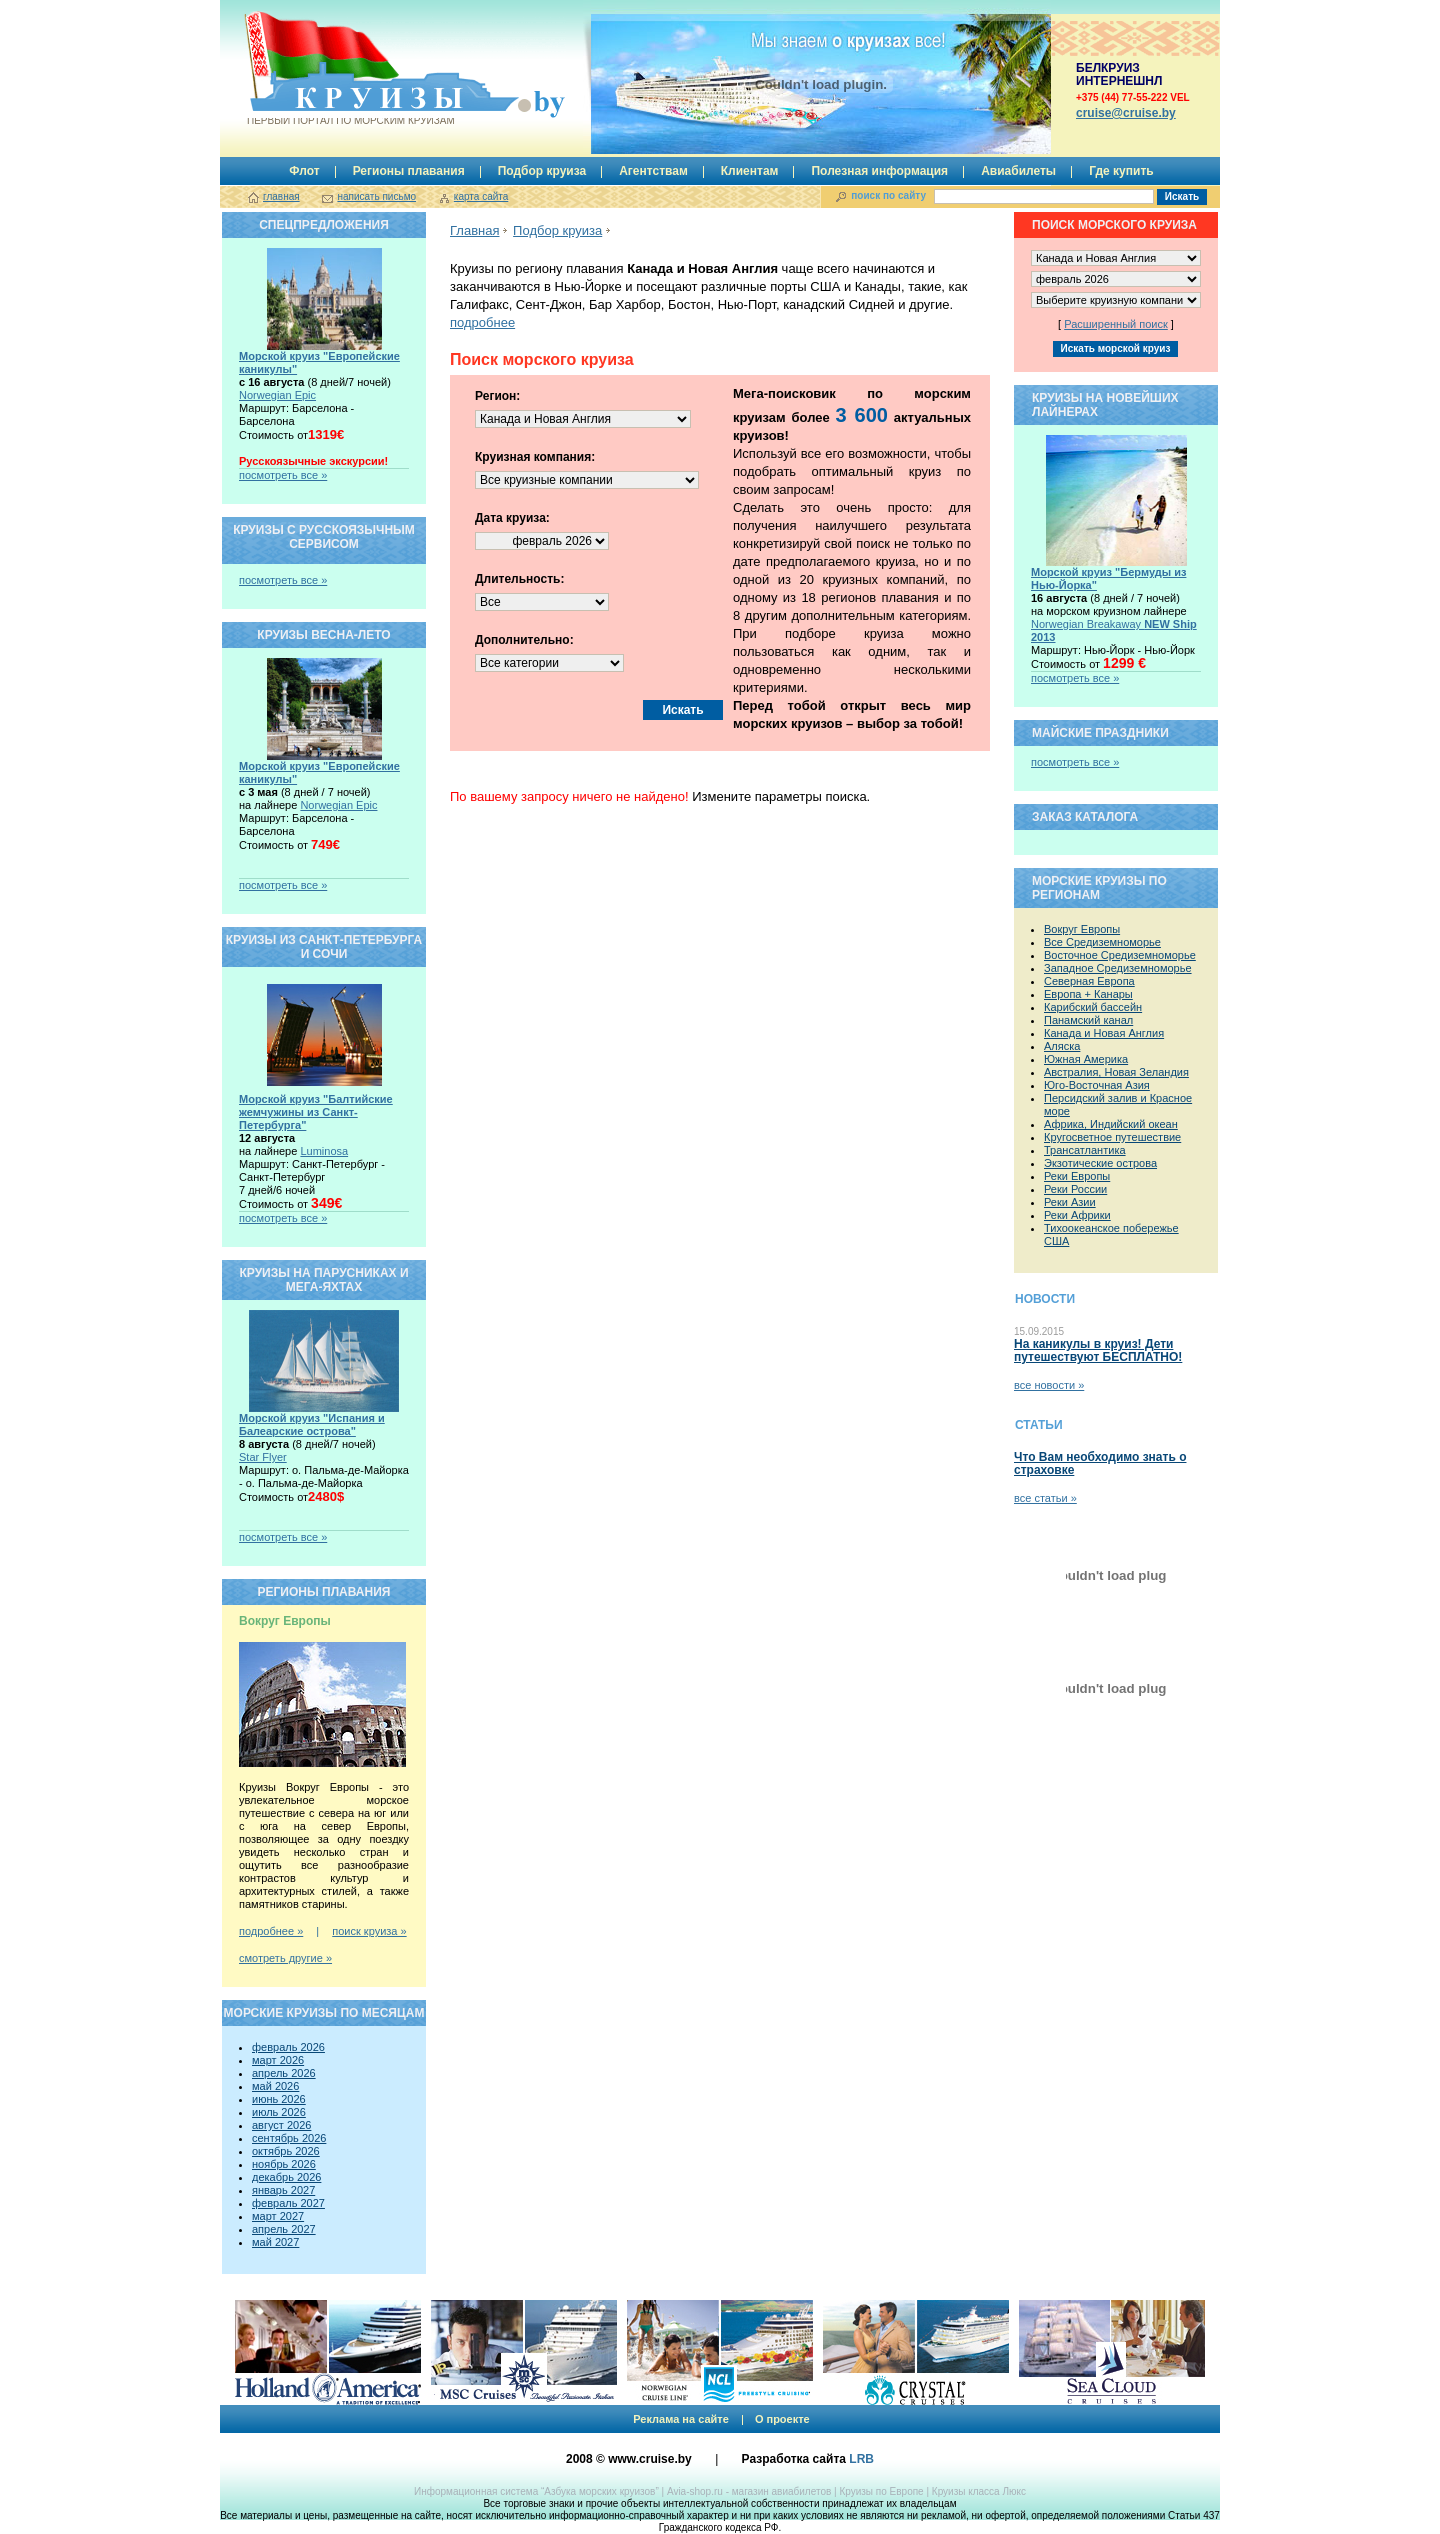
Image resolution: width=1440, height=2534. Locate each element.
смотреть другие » (285, 1958)
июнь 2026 (279, 2099)
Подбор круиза (542, 171)
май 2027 (275, 2242)
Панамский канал (1088, 1020)
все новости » (1049, 1385)
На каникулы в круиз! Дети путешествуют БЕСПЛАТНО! (1098, 1350)
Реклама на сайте (681, 2419)
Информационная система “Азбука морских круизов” (536, 2491)
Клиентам (750, 171)
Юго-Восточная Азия (1097, 1085)
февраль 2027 (288, 2203)
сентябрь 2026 (289, 2138)
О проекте (782, 2419)
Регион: (497, 396)
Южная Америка (1086, 1059)
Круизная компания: (535, 457)
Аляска (1062, 1046)
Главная (474, 230)
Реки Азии (1070, 1202)
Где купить (1121, 171)
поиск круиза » (369, 1931)
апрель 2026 (284, 2073)
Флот (304, 171)
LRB (861, 2459)
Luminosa (324, 1151)
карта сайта (481, 196)
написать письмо (376, 196)
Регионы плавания (409, 171)
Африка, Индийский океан (1111, 1124)
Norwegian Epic (277, 395)
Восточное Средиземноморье (1120, 955)
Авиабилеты (1018, 171)
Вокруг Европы (1082, 929)
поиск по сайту (888, 195)
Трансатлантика (1085, 1150)
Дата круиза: (512, 518)
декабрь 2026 (286, 2177)
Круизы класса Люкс (979, 2491)
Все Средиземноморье (1102, 942)
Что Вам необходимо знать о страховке (1100, 1463)
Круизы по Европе (881, 2491)
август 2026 (281, 2125)
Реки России (1075, 1189)
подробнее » (271, 1931)
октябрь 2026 (286, 2151)
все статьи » (1045, 1498)
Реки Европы (1077, 1176)
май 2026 (275, 2086)
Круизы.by (349, 68)
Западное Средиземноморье (1118, 968)
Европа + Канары (1088, 994)
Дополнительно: (524, 640)
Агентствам (653, 171)
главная (281, 196)
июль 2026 (279, 2112)
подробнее (482, 322)
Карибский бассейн (1093, 1007)
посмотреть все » (283, 475)
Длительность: (519, 579)
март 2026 (278, 2060)
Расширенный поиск (1116, 324)
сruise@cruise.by (1126, 113)
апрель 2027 (284, 2229)
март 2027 (278, 2216)
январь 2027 (283, 2190)
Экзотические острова (1100, 1163)
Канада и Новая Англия (1104, 1033)
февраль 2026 (288, 2047)
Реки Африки (1077, 1215)
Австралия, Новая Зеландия (1116, 1072)
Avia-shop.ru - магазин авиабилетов (749, 2491)
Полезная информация (879, 171)
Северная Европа (1089, 981)
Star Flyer (263, 1457)
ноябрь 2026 (284, 2164)
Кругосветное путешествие (1112, 1137)
